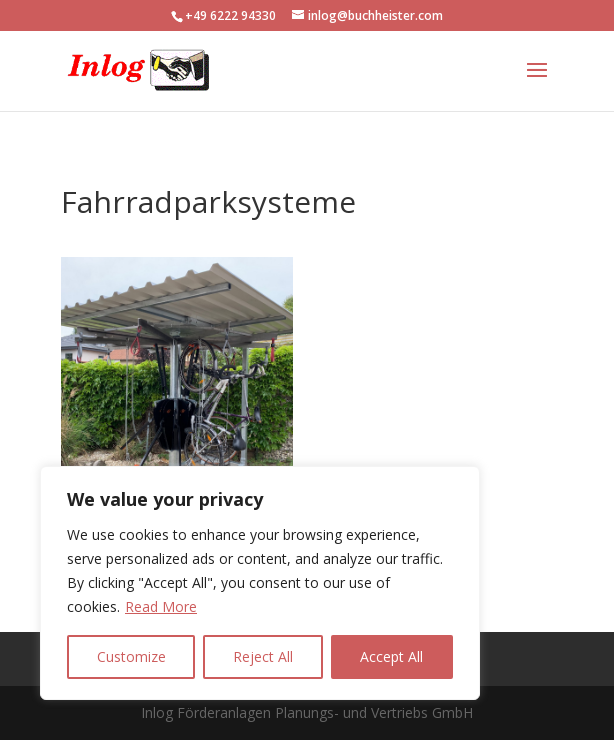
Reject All (263, 656)
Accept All (391, 656)
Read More (161, 606)
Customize (131, 656)
